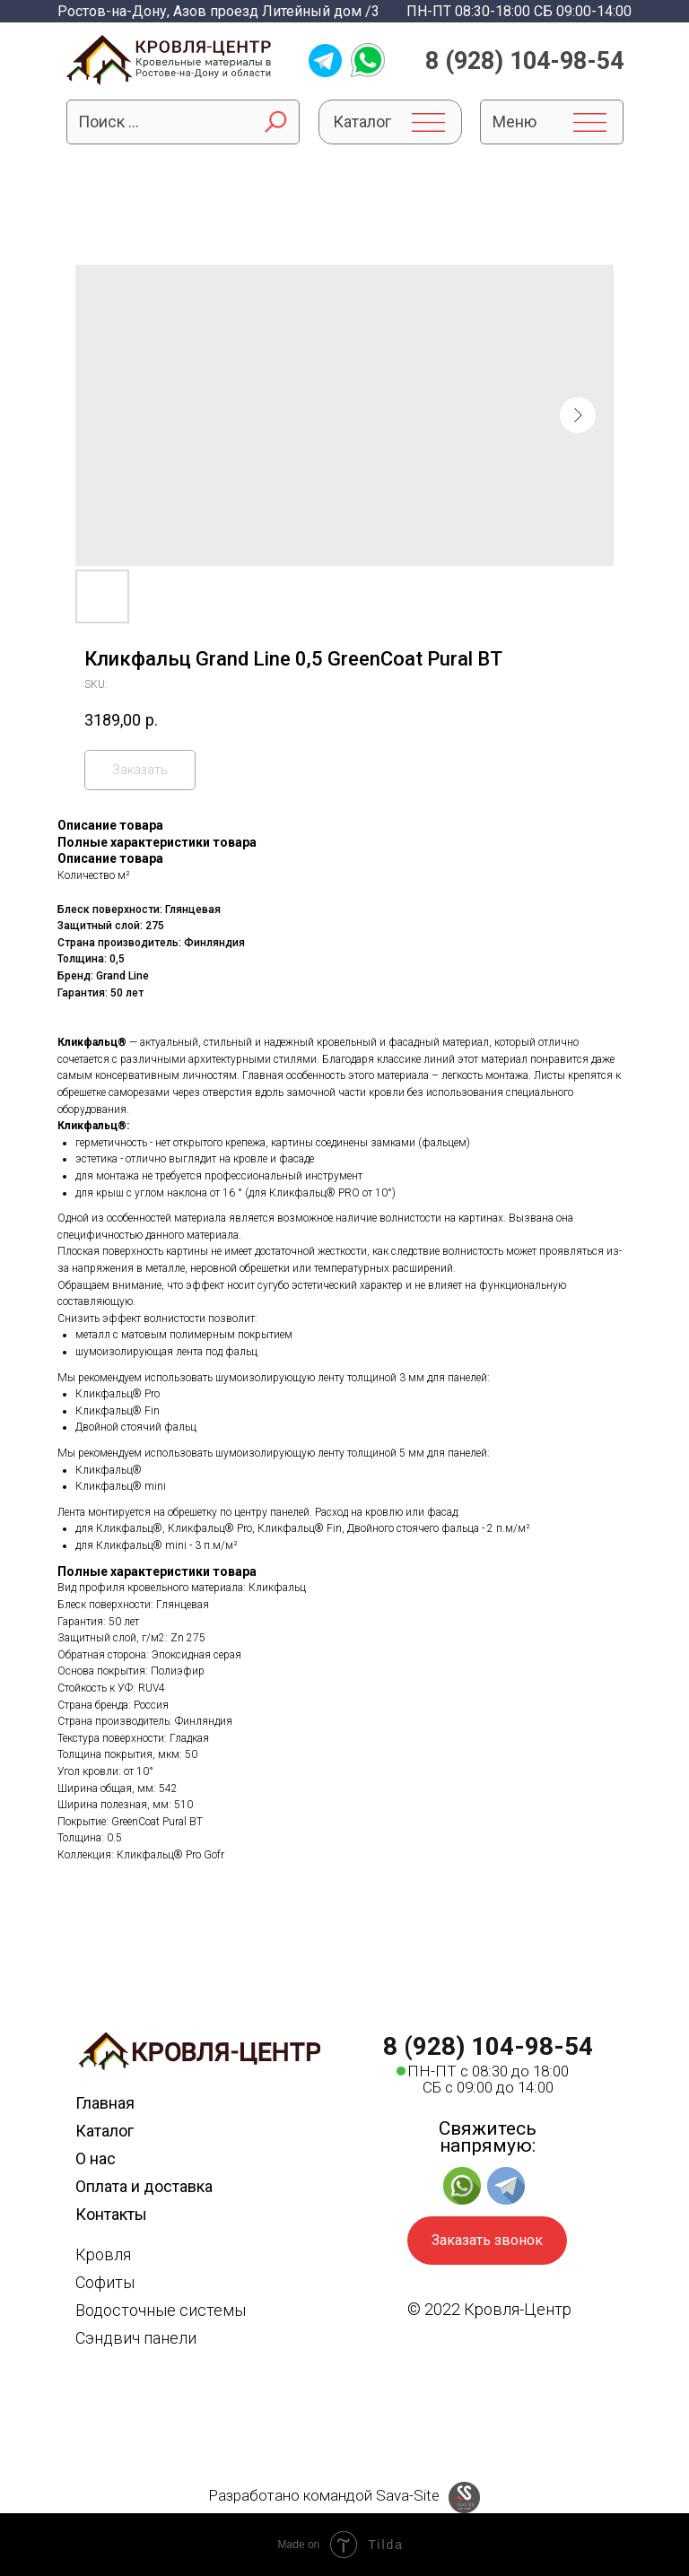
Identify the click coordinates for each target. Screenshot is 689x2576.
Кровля (103, 2254)
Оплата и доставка (144, 2186)
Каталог (104, 2130)
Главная (105, 2102)
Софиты (105, 2282)
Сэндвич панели (135, 2337)
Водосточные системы (160, 2310)
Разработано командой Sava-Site (324, 2495)
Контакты (111, 2214)
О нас (95, 2158)
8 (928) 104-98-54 (524, 61)
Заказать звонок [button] (487, 2240)
